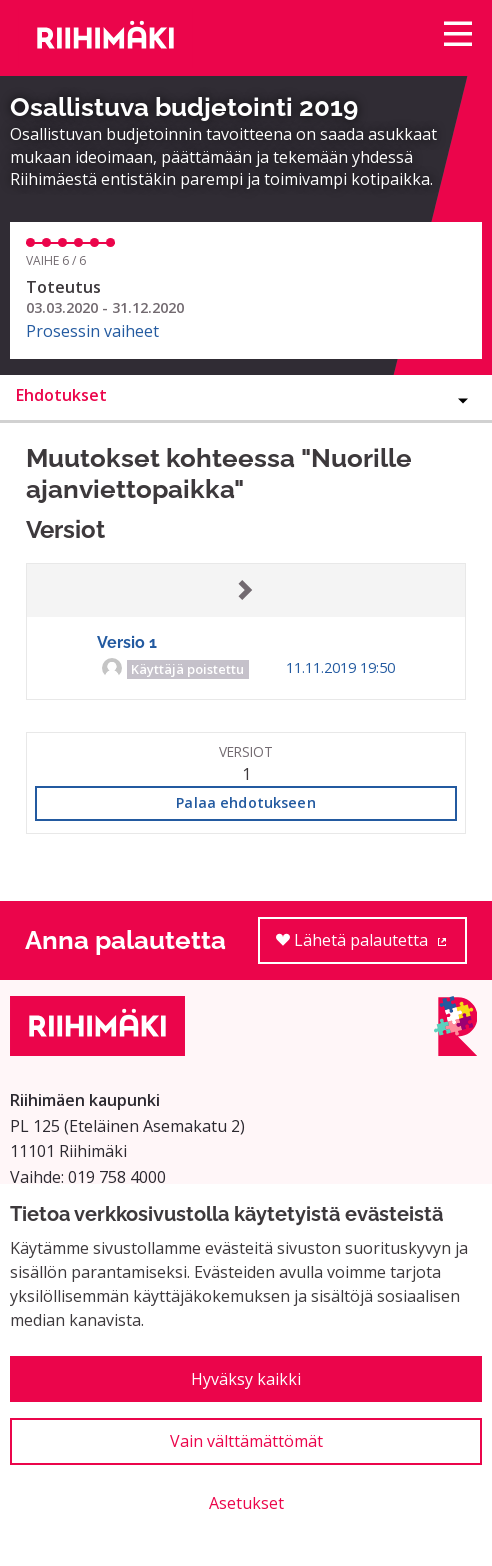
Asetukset (246, 1503)
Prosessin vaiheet (92, 331)
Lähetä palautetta (371, 946)
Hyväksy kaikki (246, 1379)
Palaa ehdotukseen (245, 802)
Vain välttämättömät (246, 1441)
